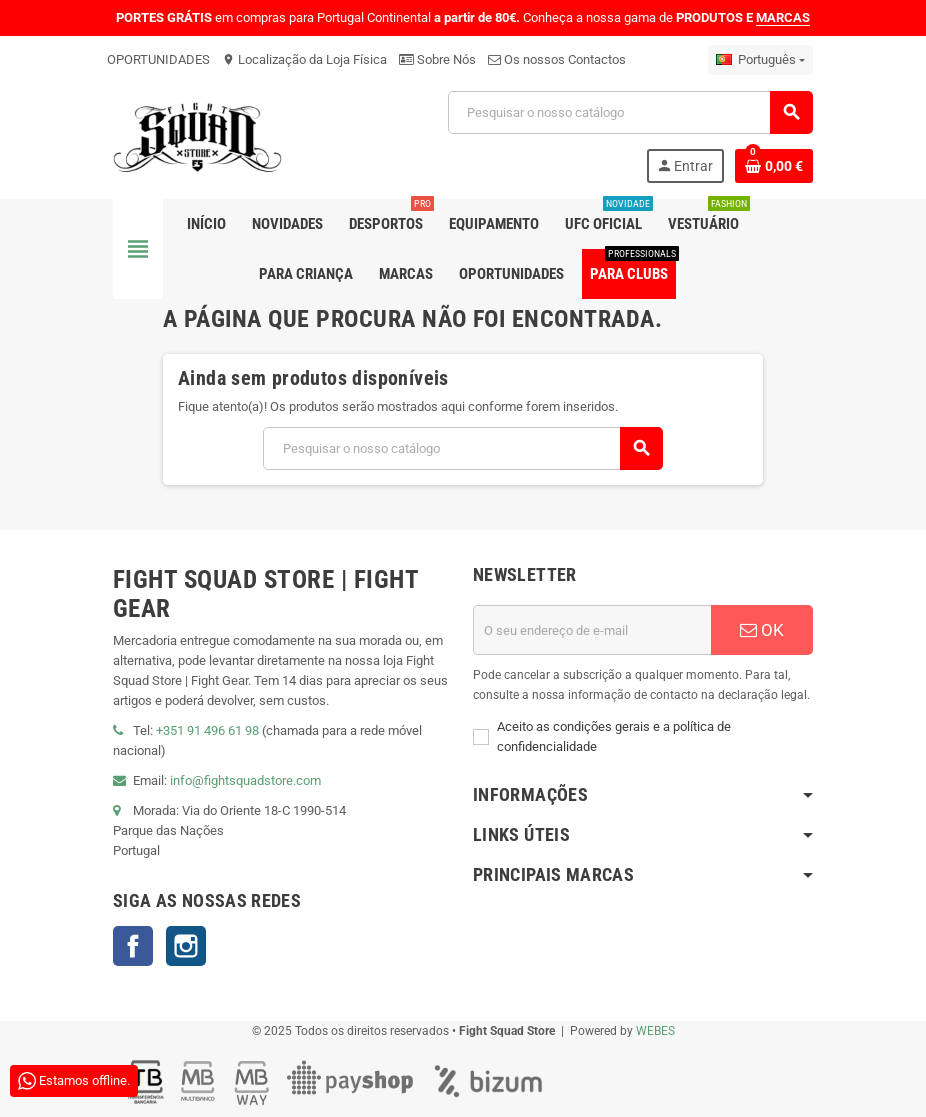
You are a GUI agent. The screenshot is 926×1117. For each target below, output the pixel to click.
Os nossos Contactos (557, 59)
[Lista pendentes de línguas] (760, 60)
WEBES (655, 1031)
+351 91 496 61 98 (207, 730)
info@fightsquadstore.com (245, 780)
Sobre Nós (437, 59)
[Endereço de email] (592, 630)
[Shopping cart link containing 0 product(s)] (774, 166)
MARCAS (783, 17)
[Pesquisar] (630, 112)
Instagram (186, 946)
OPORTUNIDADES (158, 59)
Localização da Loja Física (304, 59)
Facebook (133, 946)
